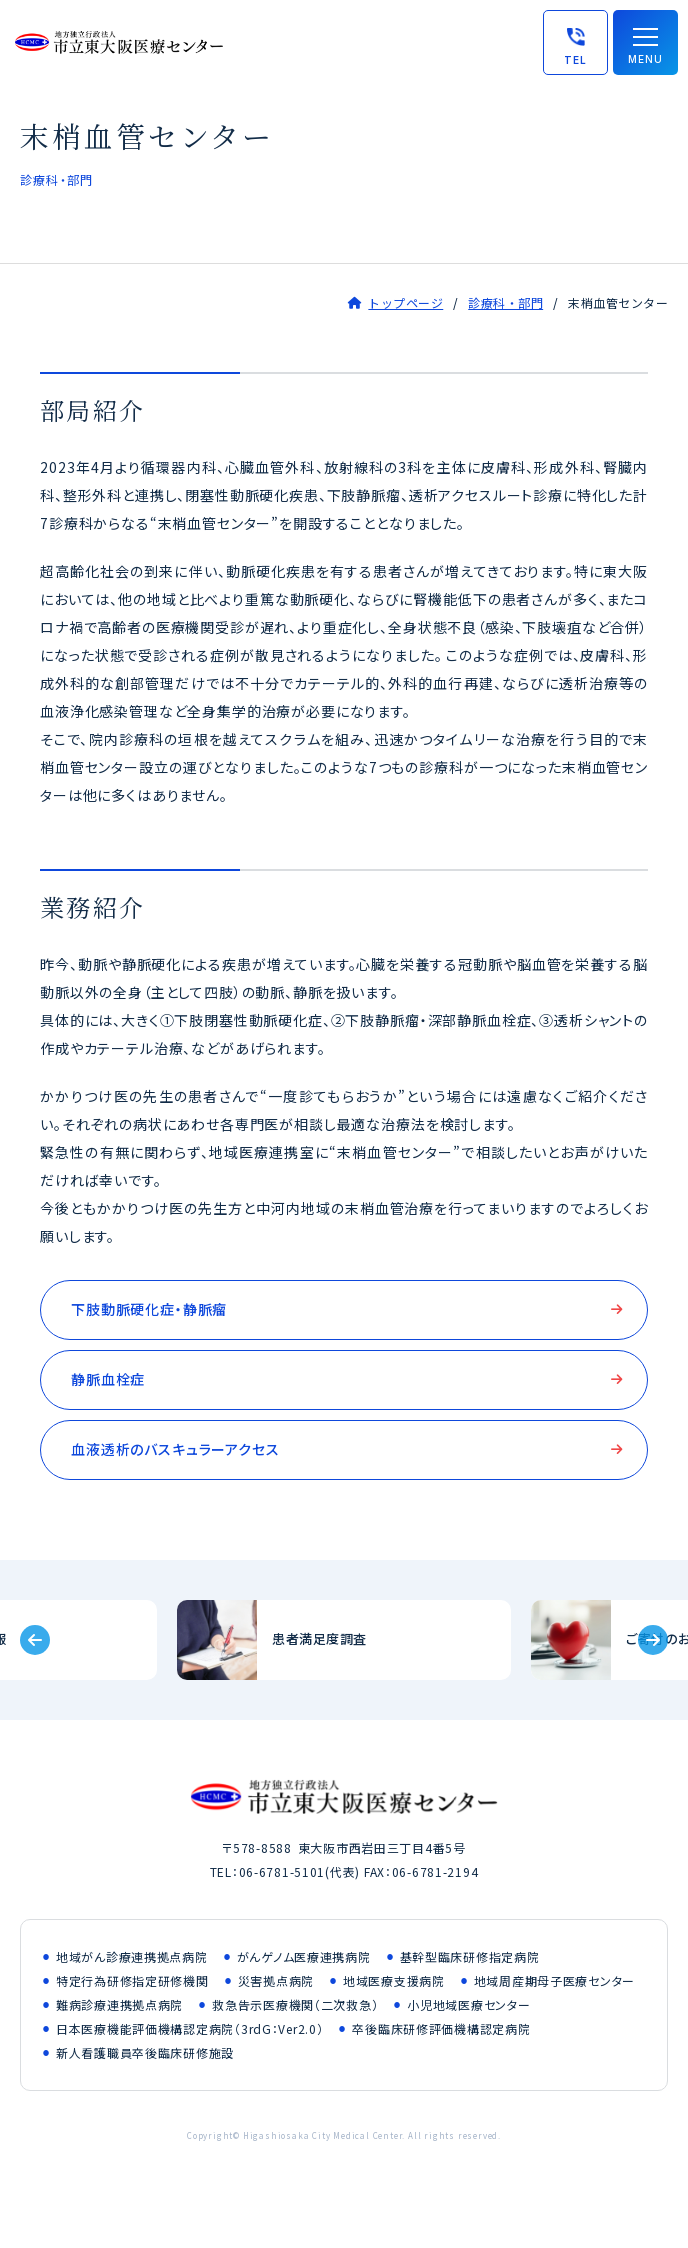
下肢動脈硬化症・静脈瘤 (149, 1309)
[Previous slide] (35, 1640)
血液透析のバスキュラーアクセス (175, 1449)
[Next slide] (653, 1640)
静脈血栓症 (108, 1379)
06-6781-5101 (282, 1871)
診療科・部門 (505, 302)
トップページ (405, 302)
